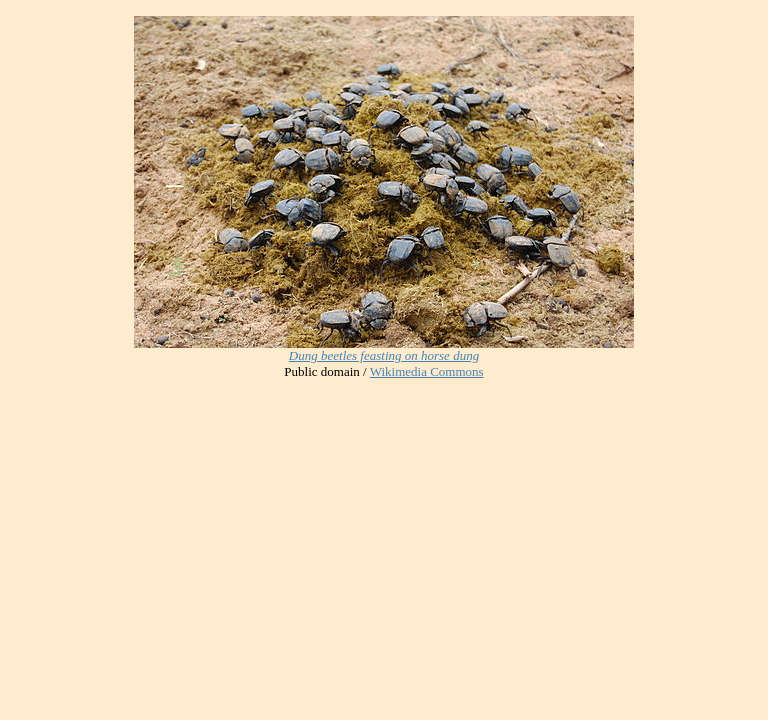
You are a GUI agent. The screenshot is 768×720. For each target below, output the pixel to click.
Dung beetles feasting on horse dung (384, 355)
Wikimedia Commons (427, 371)
